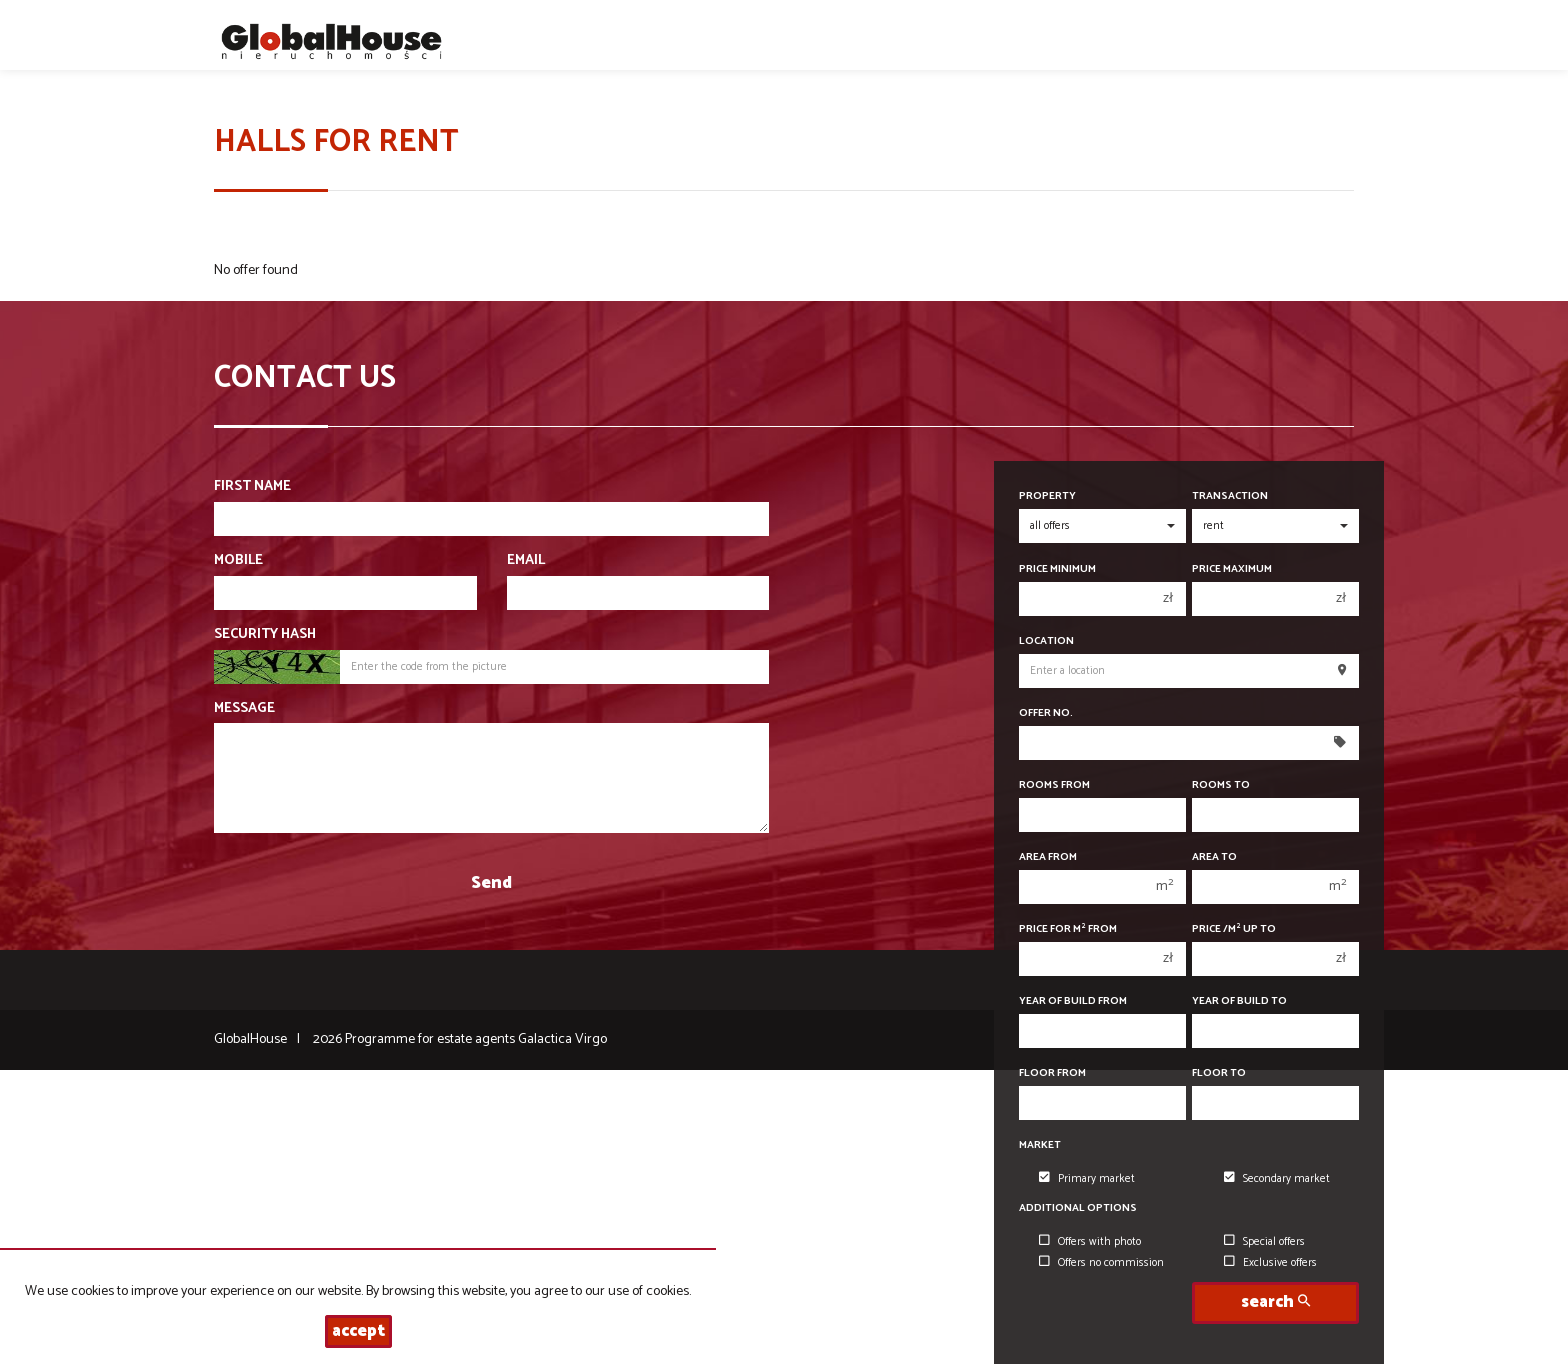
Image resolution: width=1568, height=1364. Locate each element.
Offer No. (1046, 713)
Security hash (265, 635)
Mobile (238, 561)
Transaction (1230, 496)
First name (252, 487)
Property (1047, 496)
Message (244, 709)
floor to (1219, 1073)
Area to (1214, 857)
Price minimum (1057, 569)
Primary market (1087, 1179)
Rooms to (1221, 785)
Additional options (1078, 1208)
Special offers (1264, 1242)
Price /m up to (1234, 929)
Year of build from (1073, 1001)
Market (1040, 1145)
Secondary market (1277, 1179)
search (1275, 1302)
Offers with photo (1090, 1242)
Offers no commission (1101, 1263)
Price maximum (1232, 569)
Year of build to (1239, 1001)
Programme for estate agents (431, 1039)
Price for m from (1068, 929)
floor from (1052, 1073)
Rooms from (1054, 785)
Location (1046, 641)
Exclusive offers (1270, 1263)
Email (526, 561)
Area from (1048, 857)
